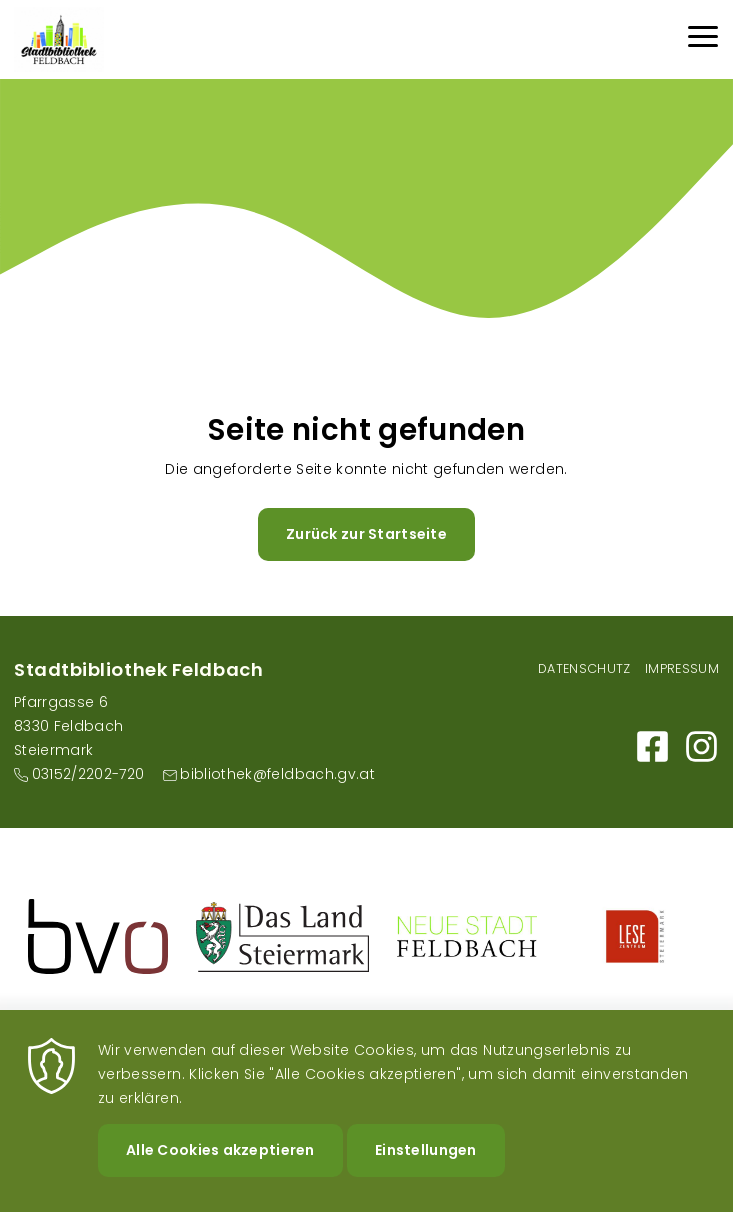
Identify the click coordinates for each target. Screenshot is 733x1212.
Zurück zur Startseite (366, 534)
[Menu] (703, 39)
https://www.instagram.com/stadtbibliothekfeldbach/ (701, 746)
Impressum (682, 668)
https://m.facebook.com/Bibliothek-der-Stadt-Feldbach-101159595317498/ (652, 746)
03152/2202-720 (88, 774)
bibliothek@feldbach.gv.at (277, 774)
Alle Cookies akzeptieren (220, 1169)
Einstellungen (426, 1169)
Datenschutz (584, 668)
